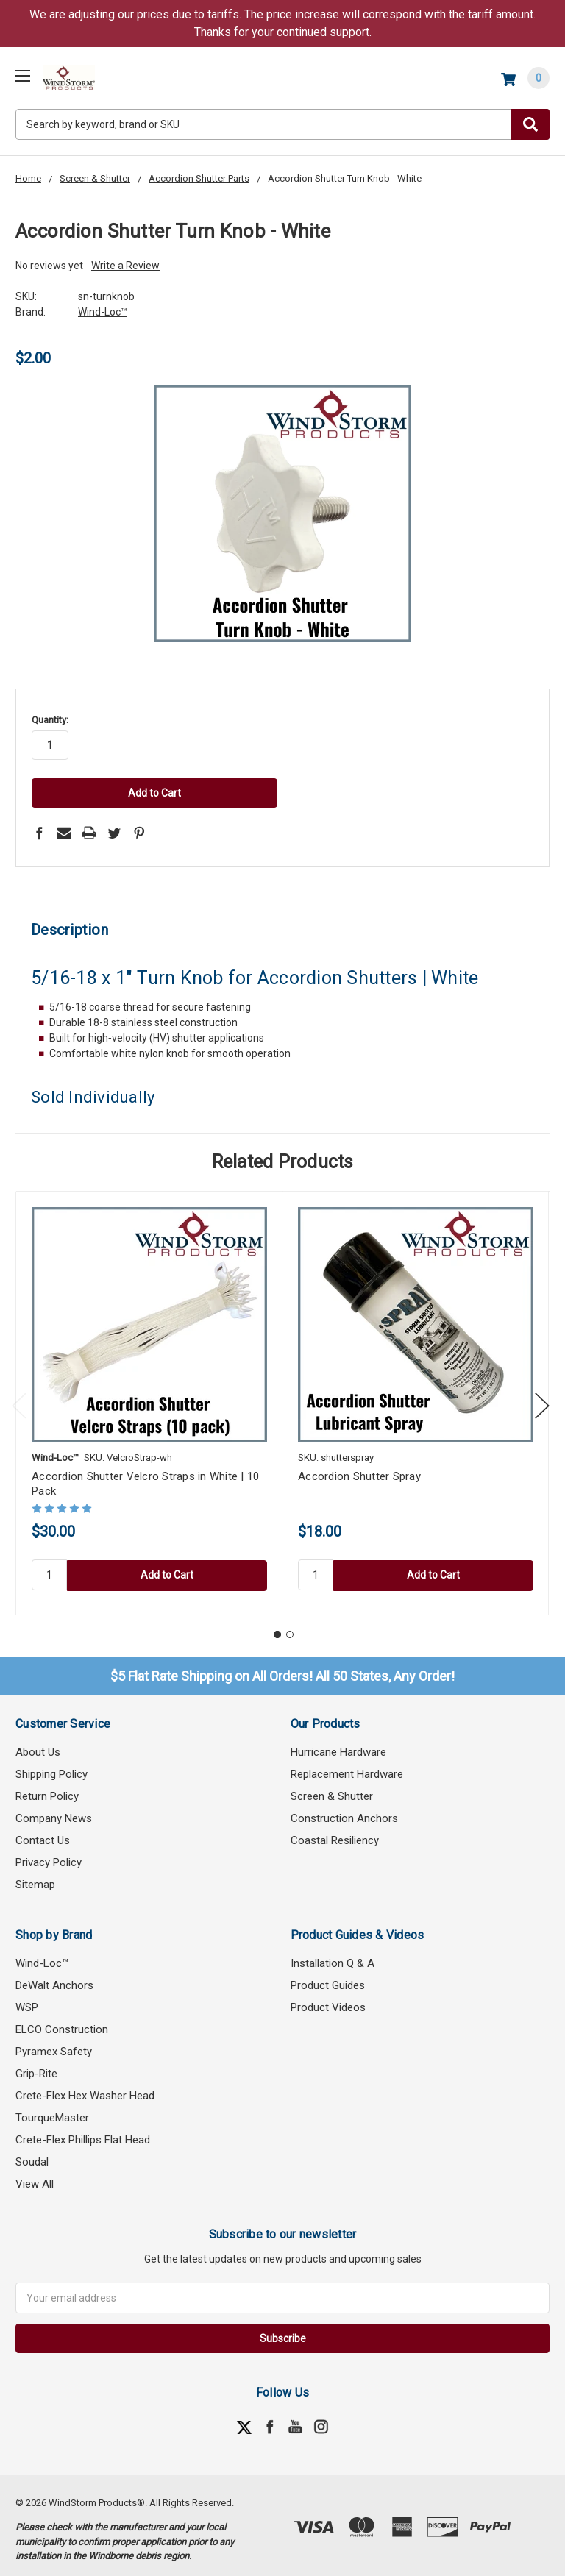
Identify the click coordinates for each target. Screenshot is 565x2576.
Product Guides (328, 1977)
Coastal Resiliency (335, 1832)
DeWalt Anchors (54, 1977)
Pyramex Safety (53, 2043)
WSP (26, 1999)
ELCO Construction (61, 2021)
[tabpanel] (148, 1395)
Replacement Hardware (347, 1766)
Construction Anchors (344, 1810)
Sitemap (35, 1876)
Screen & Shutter (332, 1788)
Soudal (32, 2153)
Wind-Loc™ (41, 1955)
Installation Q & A (332, 1955)
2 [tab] (290, 1627)
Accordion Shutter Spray (359, 1469)
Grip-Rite (36, 2065)
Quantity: (50, 719)
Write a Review (125, 265)
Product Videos (328, 1999)
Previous (19, 1398)
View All (34, 2175)
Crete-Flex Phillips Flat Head (82, 2131)
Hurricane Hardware (338, 1744)
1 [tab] (277, 1627)
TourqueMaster (52, 2109)
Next (542, 1398)
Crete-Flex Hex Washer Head (84, 2087)
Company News (53, 1810)
